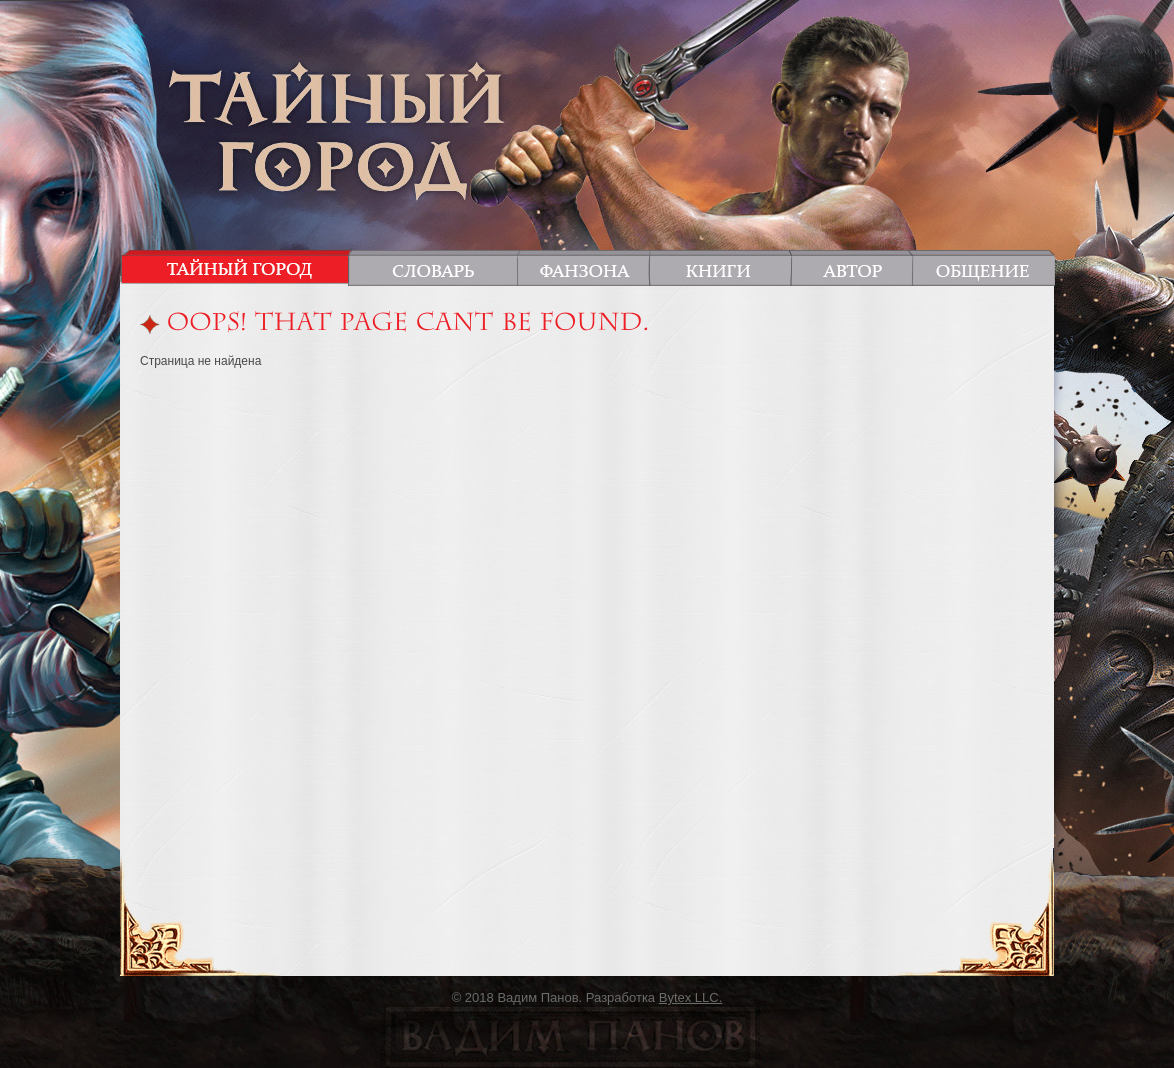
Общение (980, 267)
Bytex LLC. (691, 997)
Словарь (436, 267)
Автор (851, 267)
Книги (719, 267)
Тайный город (239, 267)
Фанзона (584, 267)
